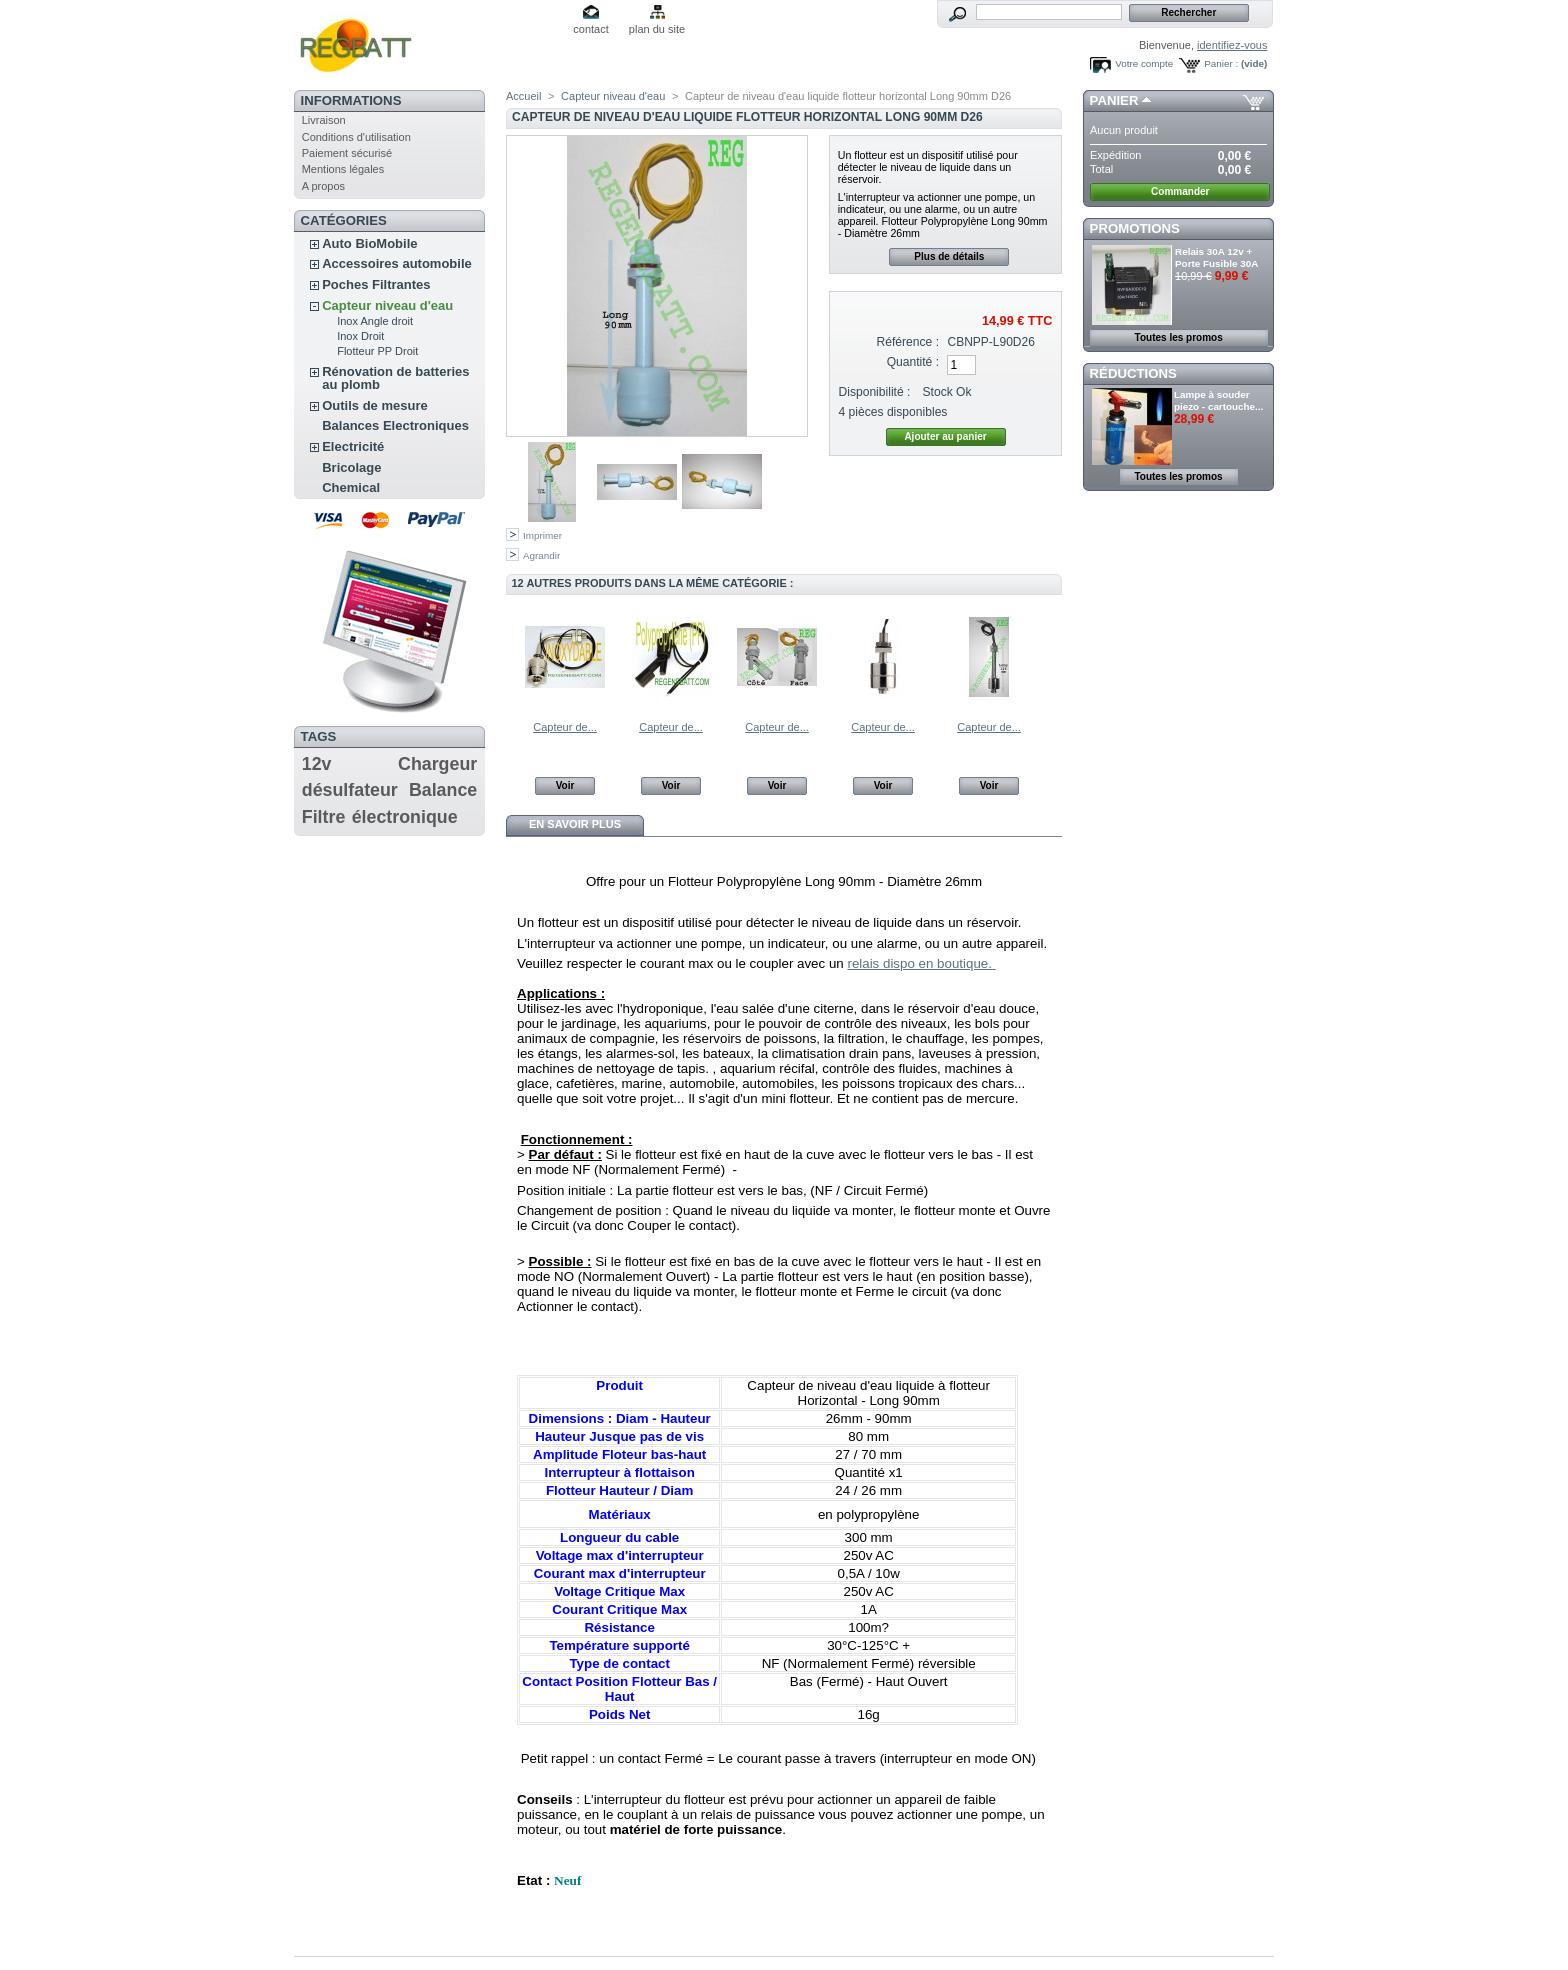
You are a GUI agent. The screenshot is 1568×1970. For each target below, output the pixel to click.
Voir (565, 785)
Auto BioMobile (369, 243)
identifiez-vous (1232, 45)
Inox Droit (360, 336)
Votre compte (1144, 63)
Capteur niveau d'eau (387, 305)
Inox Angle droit (375, 321)
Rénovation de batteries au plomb (395, 378)
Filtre (324, 817)
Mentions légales (343, 169)
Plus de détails (949, 256)
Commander (1180, 191)
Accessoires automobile (397, 263)
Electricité (353, 446)
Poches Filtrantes (376, 284)
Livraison (324, 120)
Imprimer (542, 535)
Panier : (1221, 63)
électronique (405, 817)
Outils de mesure (374, 405)
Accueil (523, 96)
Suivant (1053, 656)
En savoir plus (575, 824)
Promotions (1135, 228)
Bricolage (351, 467)
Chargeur (437, 764)
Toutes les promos (1179, 337)
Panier (1114, 100)
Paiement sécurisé (347, 153)
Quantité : (913, 362)
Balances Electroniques (395, 425)
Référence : (908, 342)
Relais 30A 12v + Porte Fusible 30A (1216, 257)
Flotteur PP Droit (377, 351)
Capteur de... (565, 727)
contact (590, 29)
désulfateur (350, 790)
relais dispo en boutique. (921, 963)
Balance (443, 790)
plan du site (657, 29)
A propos (323, 186)
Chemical (351, 487)
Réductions (1133, 373)
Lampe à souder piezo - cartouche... (1218, 400)
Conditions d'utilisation (356, 137)
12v (317, 764)
